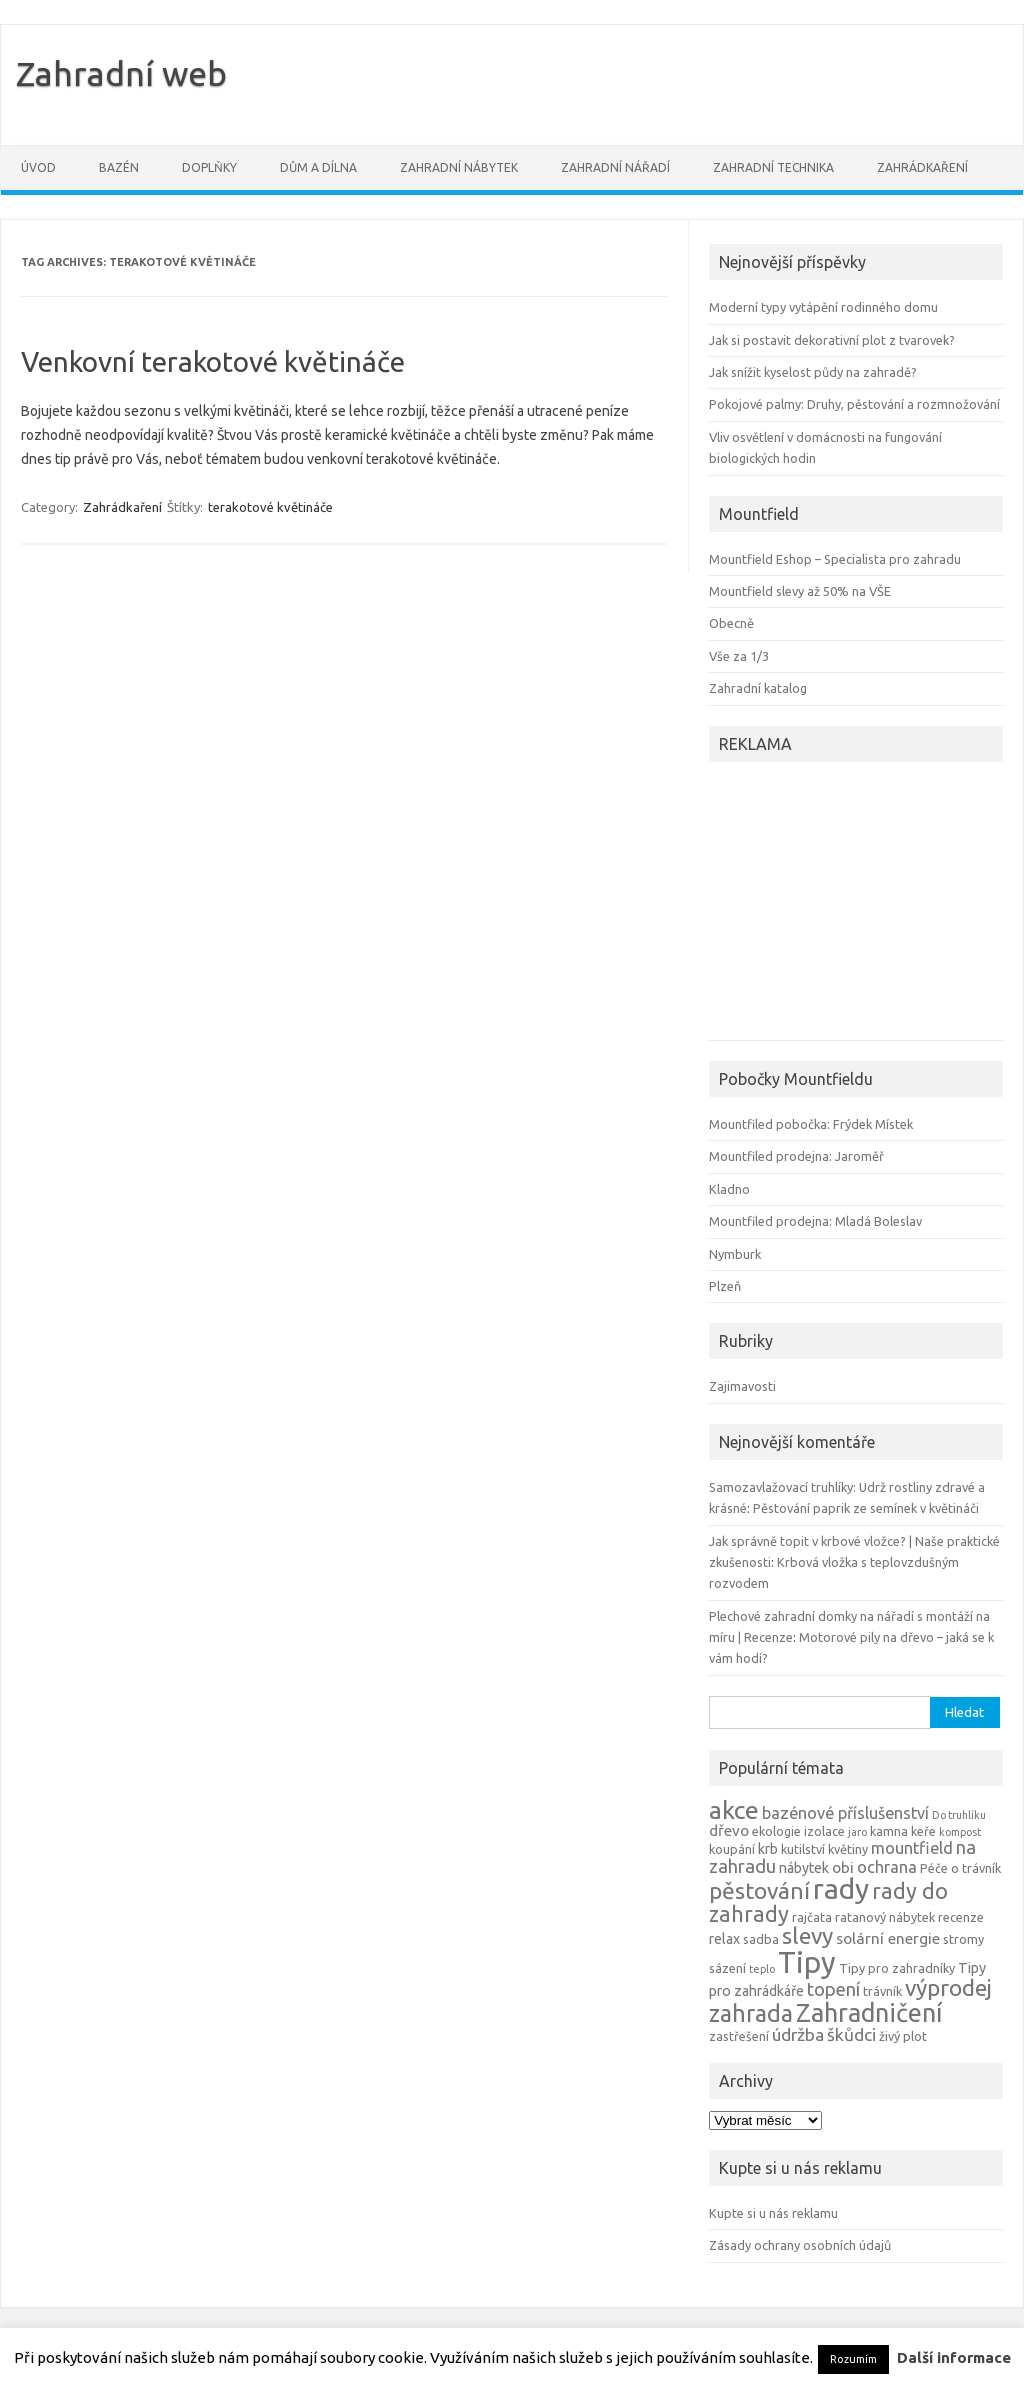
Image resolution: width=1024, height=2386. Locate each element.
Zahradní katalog (758, 688)
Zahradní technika (773, 167)
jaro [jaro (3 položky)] (857, 1832)
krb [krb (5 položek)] (768, 1849)
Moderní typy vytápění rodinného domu (823, 307)
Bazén (119, 167)
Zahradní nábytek (459, 167)
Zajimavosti (742, 1386)
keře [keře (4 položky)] (923, 1831)
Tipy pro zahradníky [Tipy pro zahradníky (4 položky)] (897, 1968)
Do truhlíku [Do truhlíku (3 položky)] (959, 1815)
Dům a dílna (318, 167)
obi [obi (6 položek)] (843, 1867)
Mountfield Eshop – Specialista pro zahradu (835, 559)
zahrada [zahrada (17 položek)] (751, 2013)
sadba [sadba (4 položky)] (761, 1939)
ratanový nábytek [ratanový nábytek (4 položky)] (885, 1917)
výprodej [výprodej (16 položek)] (948, 1987)
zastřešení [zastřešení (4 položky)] (739, 2036)
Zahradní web (121, 73)
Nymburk (735, 1254)
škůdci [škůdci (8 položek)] (851, 2034)
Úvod (38, 167)
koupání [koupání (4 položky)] (732, 1849)
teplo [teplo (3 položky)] (762, 1969)
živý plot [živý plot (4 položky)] (903, 2036)
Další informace (954, 2357)
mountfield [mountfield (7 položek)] (912, 1848)
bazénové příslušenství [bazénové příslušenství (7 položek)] (845, 1813)
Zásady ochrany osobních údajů (800, 2245)
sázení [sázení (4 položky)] (727, 1968)
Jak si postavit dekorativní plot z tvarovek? (832, 340)
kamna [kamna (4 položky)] (889, 1831)
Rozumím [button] (853, 2359)
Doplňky (209, 167)
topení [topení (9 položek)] (833, 1989)
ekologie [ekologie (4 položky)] (776, 1831)
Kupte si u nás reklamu (773, 2213)
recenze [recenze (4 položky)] (961, 1917)
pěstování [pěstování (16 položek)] (759, 1890)
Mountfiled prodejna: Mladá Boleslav (815, 1221)
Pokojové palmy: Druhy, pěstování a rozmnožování (854, 404)
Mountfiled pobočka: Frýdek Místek (811, 1124)
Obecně (731, 623)
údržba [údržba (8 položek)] (798, 2034)
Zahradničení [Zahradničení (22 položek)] (869, 2012)
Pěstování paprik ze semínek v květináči (866, 1508)
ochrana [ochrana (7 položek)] (887, 1867)
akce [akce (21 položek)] (734, 1810)
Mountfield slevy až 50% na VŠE (800, 591)
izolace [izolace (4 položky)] (824, 1831)
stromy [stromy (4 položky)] (963, 1939)
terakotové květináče (270, 507)
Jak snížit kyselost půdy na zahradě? (813, 372)
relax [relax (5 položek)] (724, 1939)
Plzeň (725, 1286)
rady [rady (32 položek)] (841, 1888)
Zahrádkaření (922, 167)
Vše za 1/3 (739, 656)
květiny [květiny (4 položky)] (848, 1849)
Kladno (729, 1189)
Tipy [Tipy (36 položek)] (807, 1962)
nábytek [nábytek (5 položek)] (804, 1868)
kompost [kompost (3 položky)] (960, 1832)
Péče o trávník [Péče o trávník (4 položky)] (960, 1868)
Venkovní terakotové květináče (213, 361)
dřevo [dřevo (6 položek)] (729, 1830)
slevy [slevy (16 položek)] (807, 1935)
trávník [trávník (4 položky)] (882, 1991)
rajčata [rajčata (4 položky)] (812, 1917)
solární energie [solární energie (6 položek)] (888, 1938)
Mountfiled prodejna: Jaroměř (796, 1156)
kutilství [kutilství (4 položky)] (803, 1849)
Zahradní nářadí (615, 167)
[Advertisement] (834, 904)
